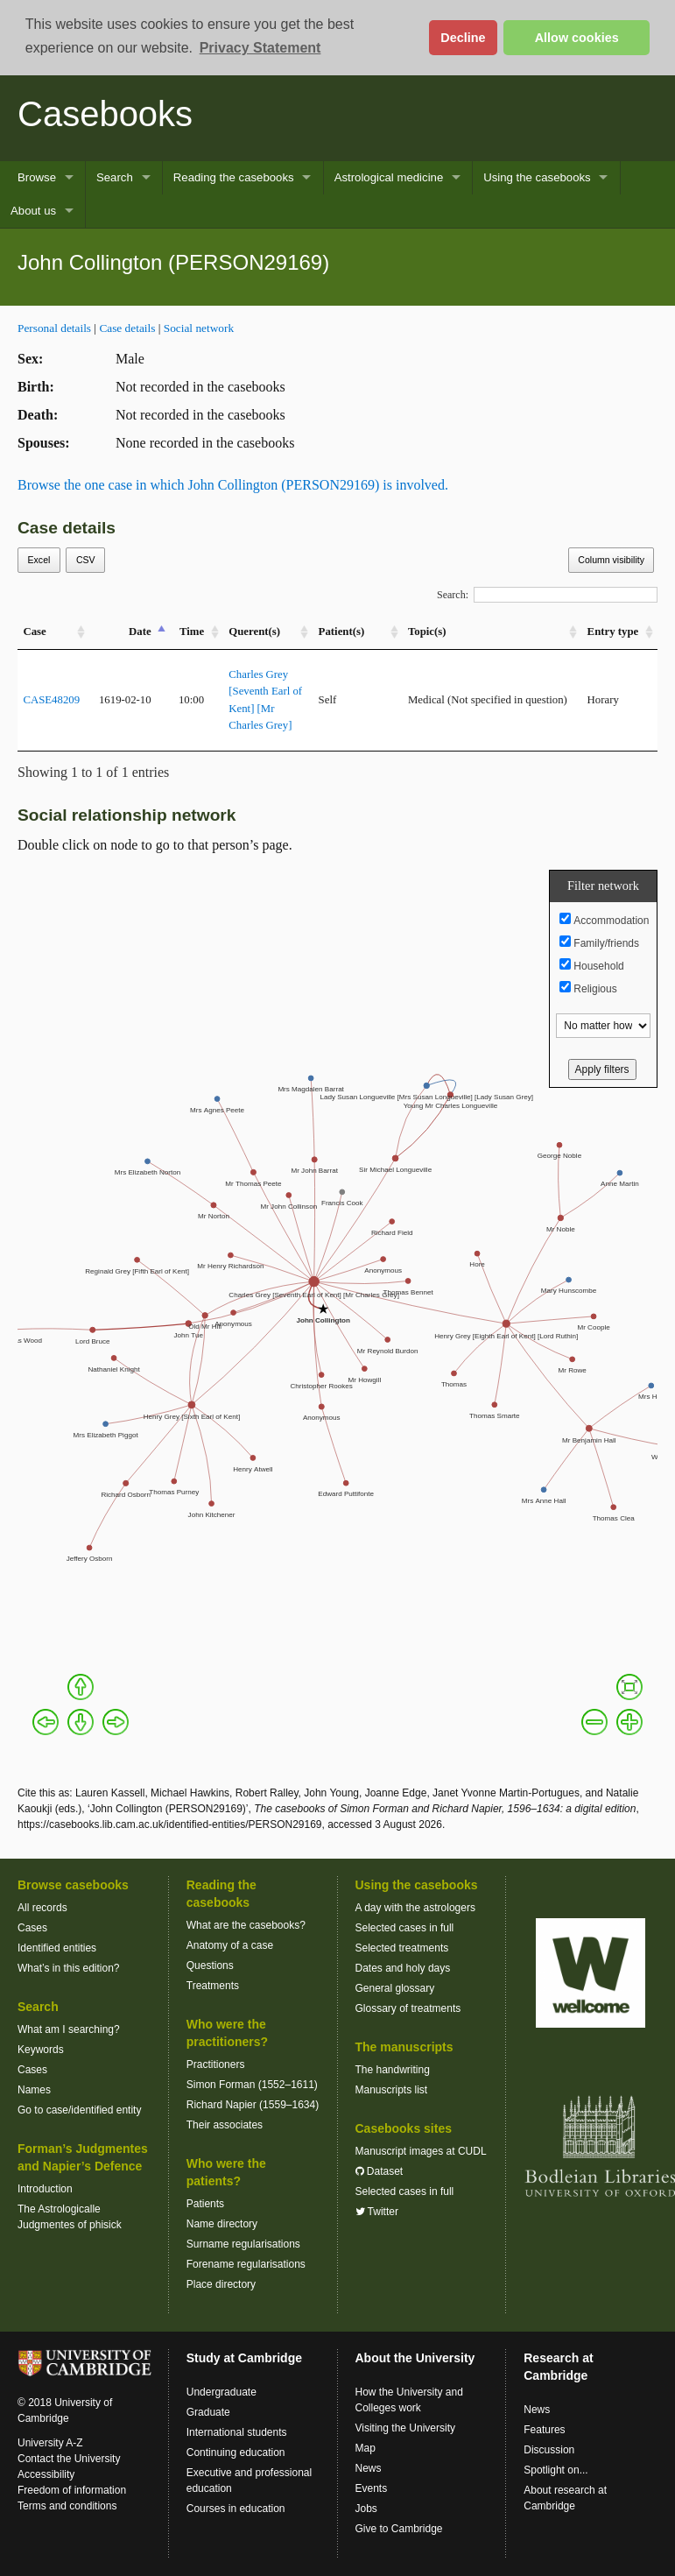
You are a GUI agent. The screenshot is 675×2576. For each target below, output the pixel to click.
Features (544, 2430)
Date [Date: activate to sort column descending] (140, 631)
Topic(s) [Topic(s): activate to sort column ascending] (427, 631)
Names (34, 2090)
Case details (127, 328)
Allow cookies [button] (577, 38)
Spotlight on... (555, 2470)
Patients (205, 2204)
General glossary (395, 1988)
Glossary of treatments (408, 2008)
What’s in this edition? (69, 1968)
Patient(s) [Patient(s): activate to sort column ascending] (342, 631)
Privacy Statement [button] (260, 47)
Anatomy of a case (229, 1945)
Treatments (212, 1986)
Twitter (376, 2211)
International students (236, 2432)
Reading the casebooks (233, 177)
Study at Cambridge (244, 2358)
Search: (547, 595)
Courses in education (235, 2508)
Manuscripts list (391, 2090)
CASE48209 (51, 700)
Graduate (208, 2412)
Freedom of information (72, 2490)
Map (365, 2448)
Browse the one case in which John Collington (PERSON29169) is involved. (233, 484)
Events (371, 2488)
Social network (199, 328)
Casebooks (105, 114)
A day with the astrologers (415, 1908)
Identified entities (57, 1948)
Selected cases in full (404, 1928)
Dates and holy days (403, 1968)
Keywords (41, 2049)
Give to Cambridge (399, 2529)
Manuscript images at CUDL (421, 2151)
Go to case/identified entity (79, 2110)
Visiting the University (405, 2428)
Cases (32, 1928)
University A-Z (50, 2443)
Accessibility (46, 2474)
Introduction (45, 2189)
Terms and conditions (67, 2506)
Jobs (366, 2508)
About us (33, 210)
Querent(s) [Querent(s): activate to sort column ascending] (254, 631)
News (368, 2468)
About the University (415, 2358)
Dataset (379, 2171)
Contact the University (69, 2458)
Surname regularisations (243, 2244)
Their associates (224, 2125)
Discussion (549, 2450)
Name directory (221, 2224)
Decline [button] (462, 38)
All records (42, 1908)
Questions (210, 1965)
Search (114, 177)
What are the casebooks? (246, 1925)
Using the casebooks (536, 177)
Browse (37, 177)
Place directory (221, 2284)
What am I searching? (69, 2029)
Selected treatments (402, 1948)
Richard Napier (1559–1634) (252, 2105)
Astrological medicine (389, 177)
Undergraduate (221, 2392)
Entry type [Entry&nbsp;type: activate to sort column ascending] (613, 631)
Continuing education (235, 2452)
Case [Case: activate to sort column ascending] (34, 631)
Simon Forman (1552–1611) (252, 2084)
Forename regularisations (246, 2264)
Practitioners (215, 2064)
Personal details (54, 328)
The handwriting (392, 2070)
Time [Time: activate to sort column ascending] (191, 631)
